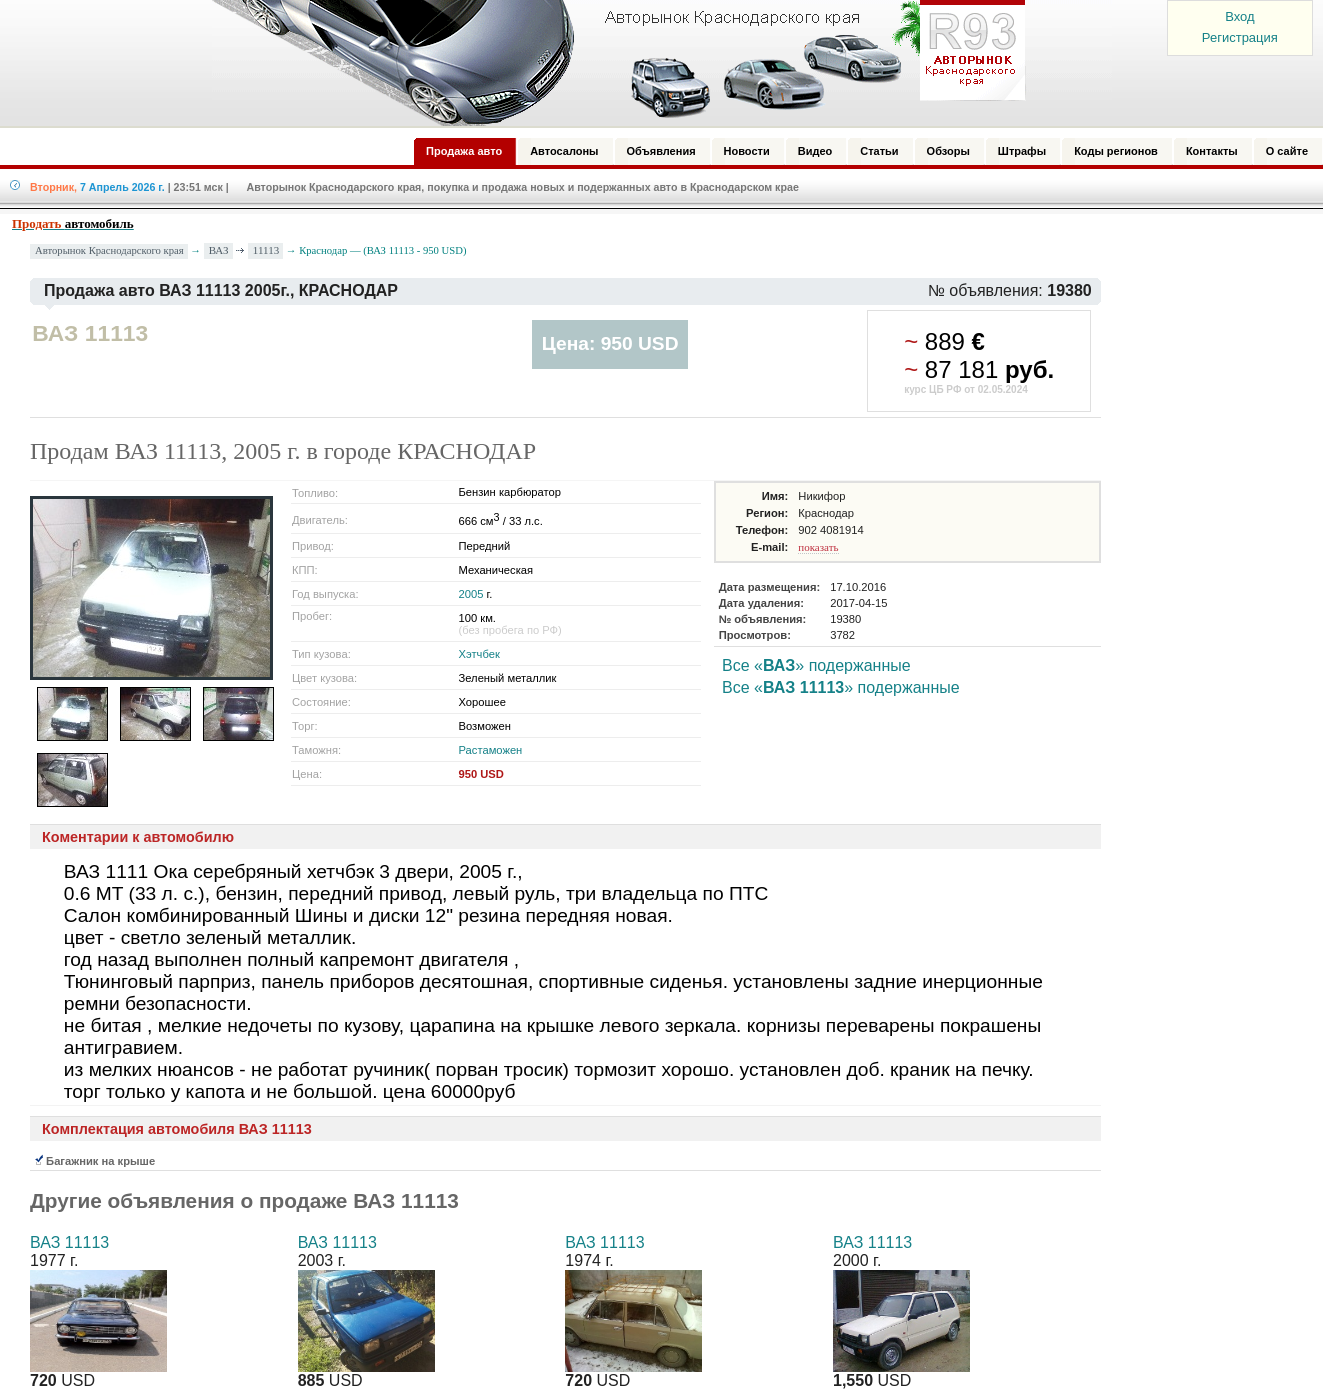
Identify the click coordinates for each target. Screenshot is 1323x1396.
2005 (471, 594)
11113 (266, 250)
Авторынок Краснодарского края (109, 250)
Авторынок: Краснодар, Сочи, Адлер (612, 63)
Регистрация (1240, 37)
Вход (1239, 16)
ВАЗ (219, 250)
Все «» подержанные (816, 665)
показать (818, 547)
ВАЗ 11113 (69, 1242)
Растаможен (491, 750)
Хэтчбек (479, 654)
